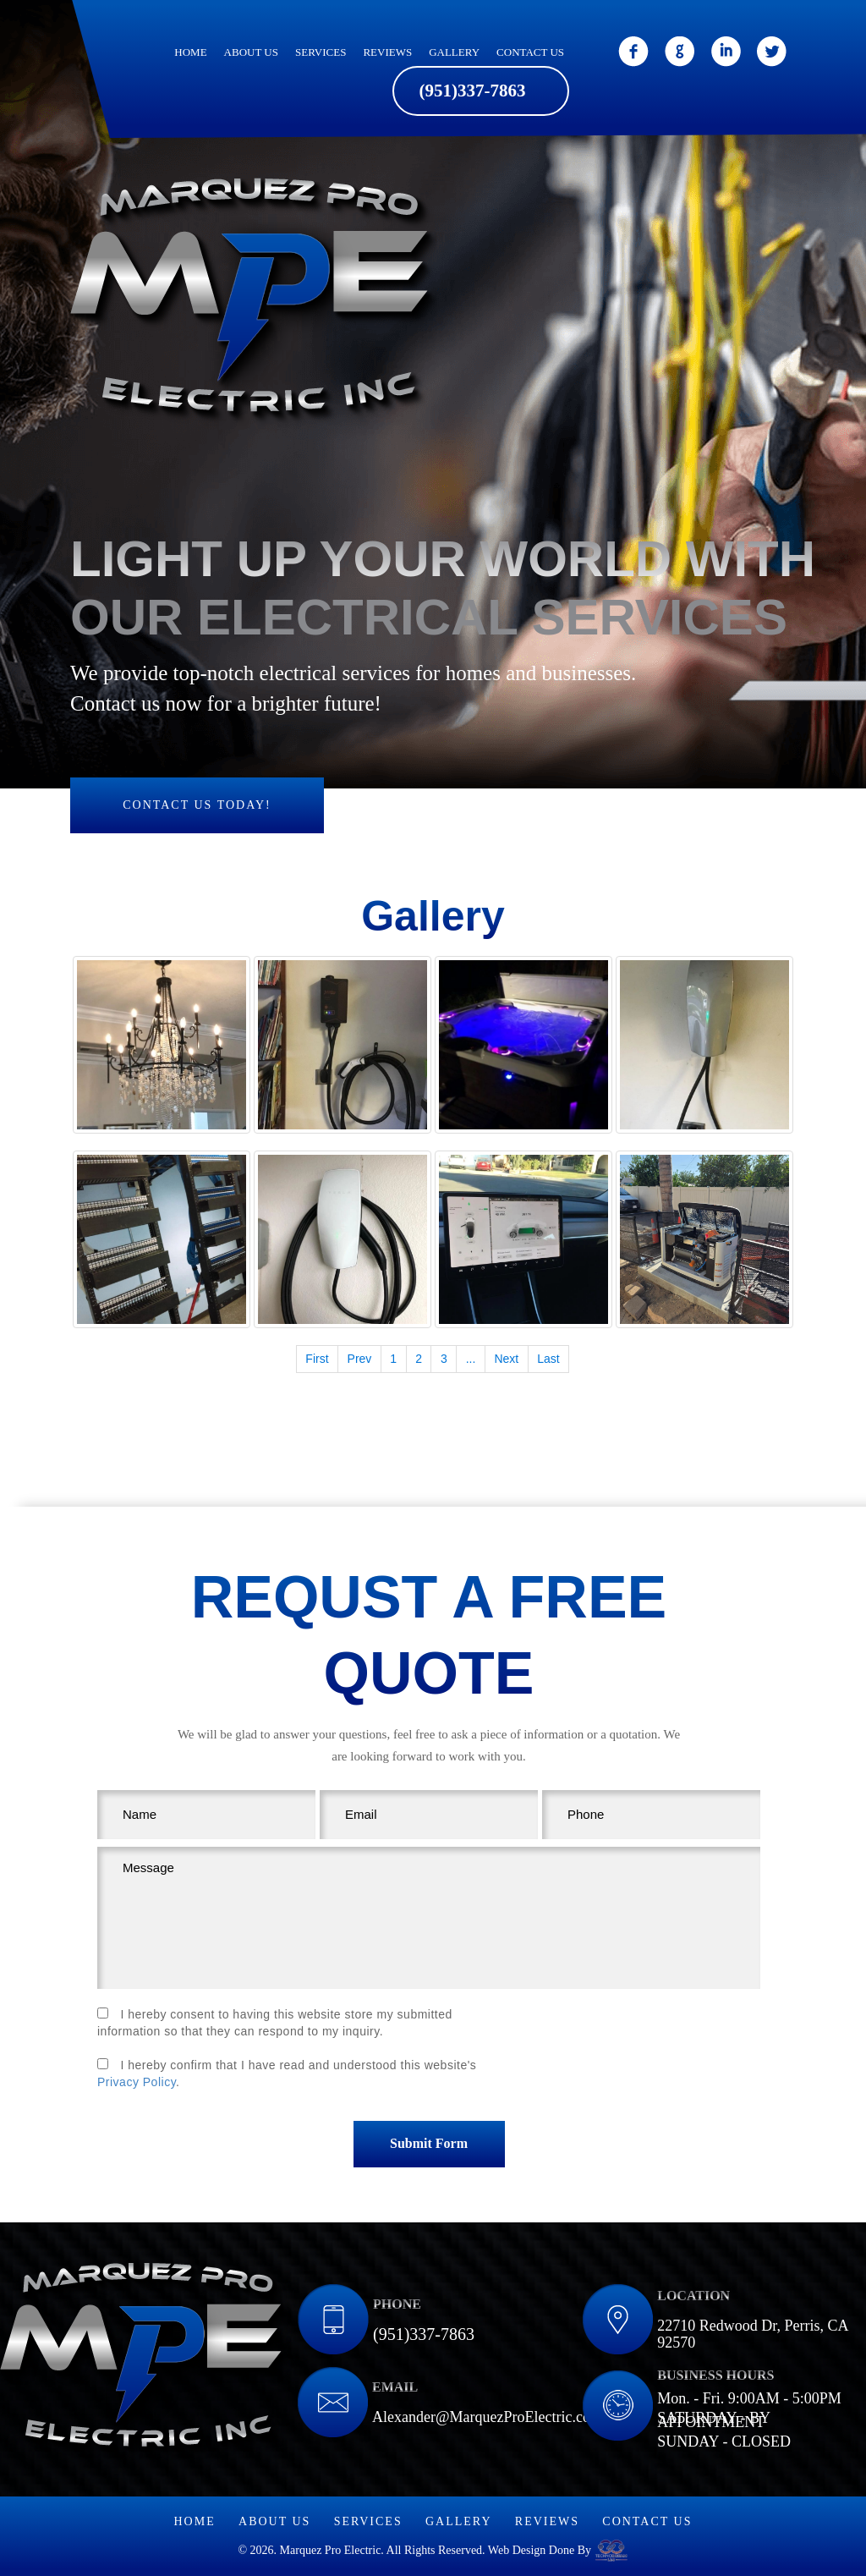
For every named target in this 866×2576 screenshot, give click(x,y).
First (316, 1358)
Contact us (530, 52)
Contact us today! (197, 805)
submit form (429, 2143)
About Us (251, 52)
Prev (360, 1358)
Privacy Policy (136, 2082)
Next (506, 1358)
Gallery (454, 52)
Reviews (387, 52)
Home (190, 52)
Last (548, 1358)
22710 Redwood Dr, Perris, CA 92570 (752, 2334)
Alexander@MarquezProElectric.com (487, 2416)
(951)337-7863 (472, 89)
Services (320, 52)
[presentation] (631, 2049)
